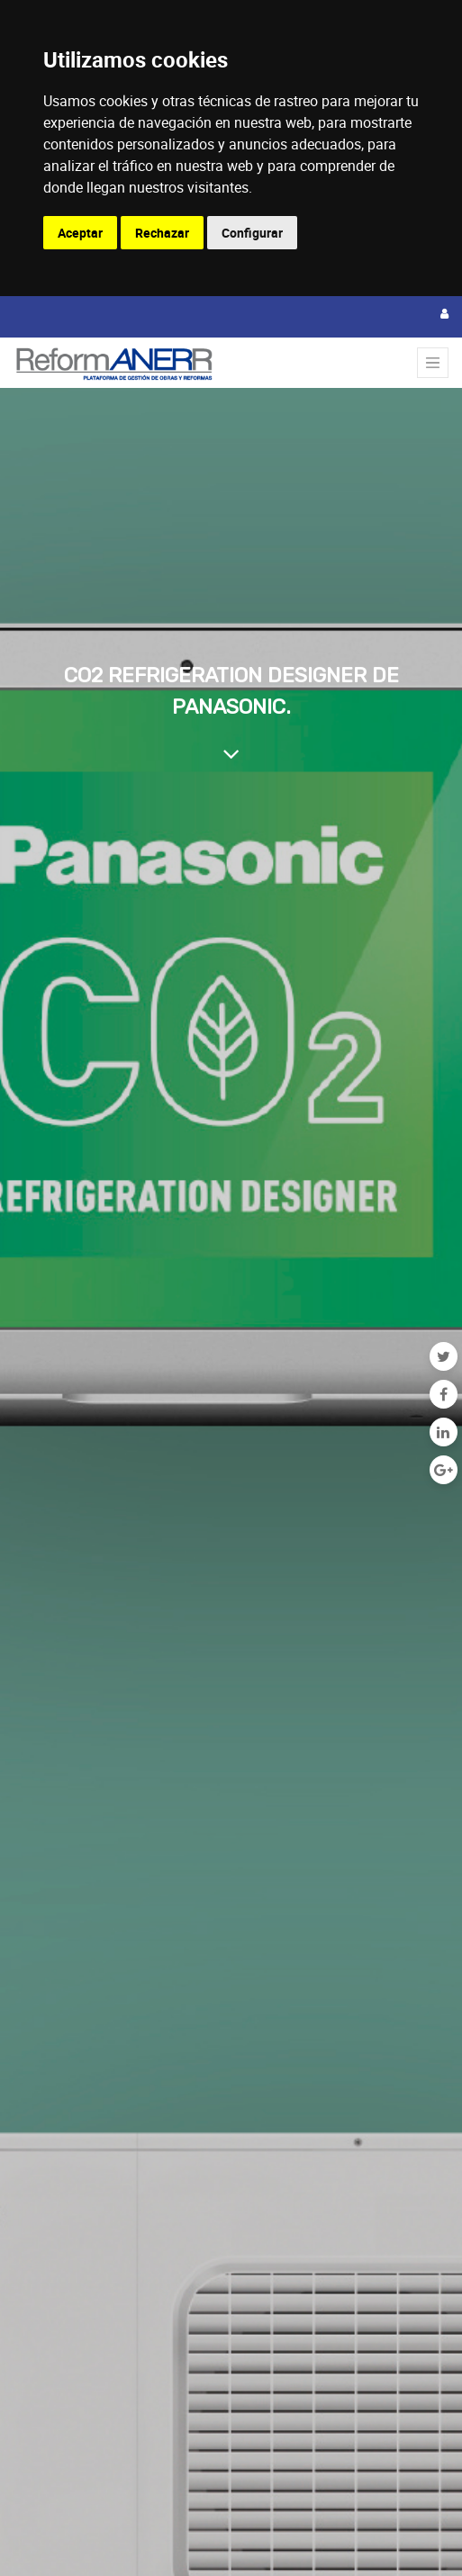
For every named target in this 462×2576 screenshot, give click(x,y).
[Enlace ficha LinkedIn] (443, 1432)
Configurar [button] (252, 232)
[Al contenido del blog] (231, 753)
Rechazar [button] (162, 232)
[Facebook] (443, 1394)
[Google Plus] (443, 1469)
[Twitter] (443, 1356)
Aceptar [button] (80, 232)
